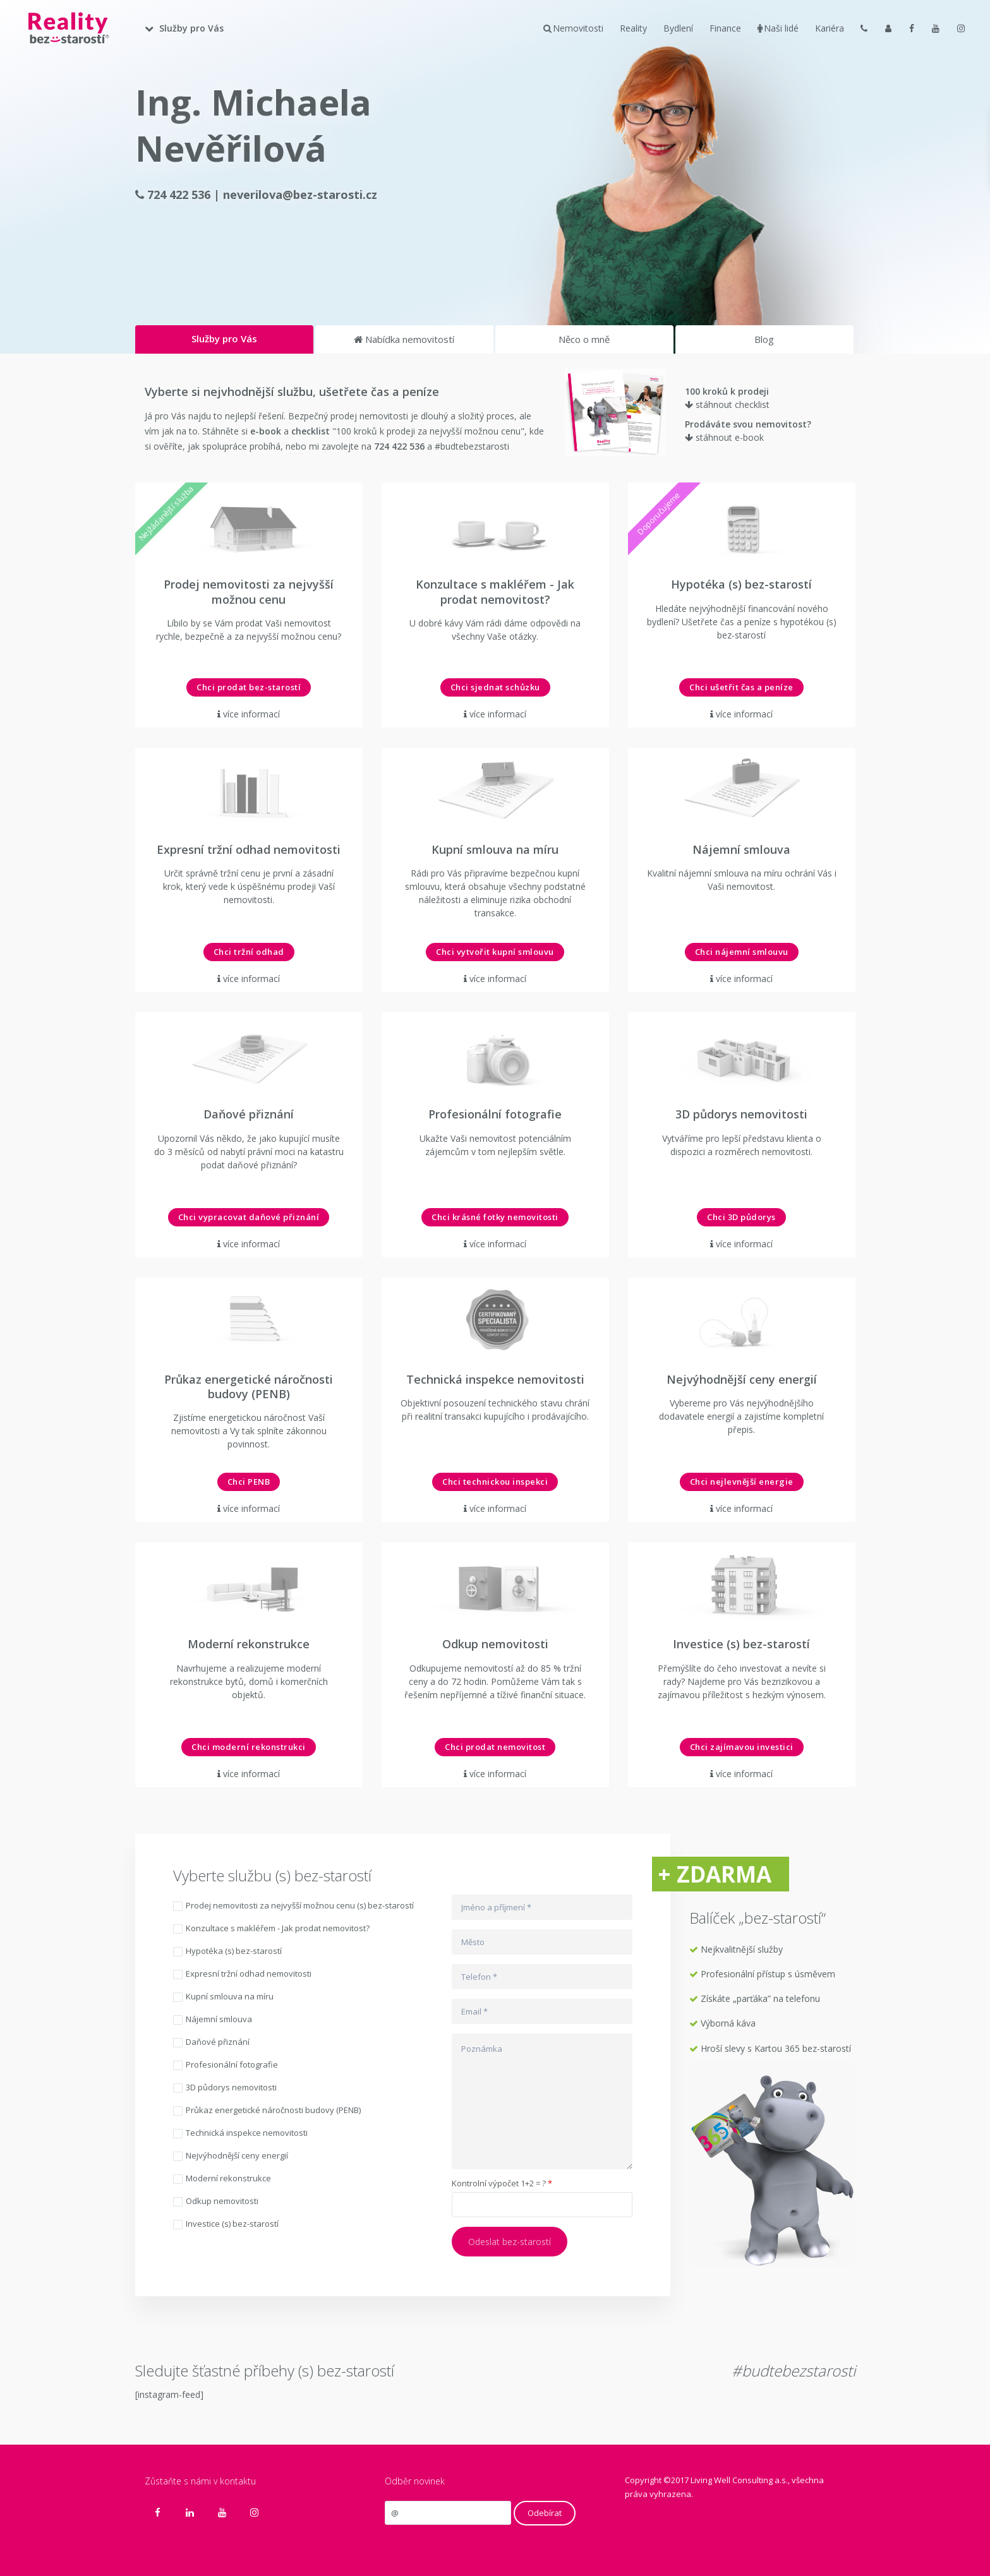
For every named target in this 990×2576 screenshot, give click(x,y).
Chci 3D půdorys (741, 1217)
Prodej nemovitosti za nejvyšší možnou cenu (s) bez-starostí (293, 1906)
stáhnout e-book (724, 437)
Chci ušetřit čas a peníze (741, 687)
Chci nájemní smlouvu (741, 951)
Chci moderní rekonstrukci (248, 1746)
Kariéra (829, 28)
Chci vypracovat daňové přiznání (249, 1217)
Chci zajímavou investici (742, 1746)
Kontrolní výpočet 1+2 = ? (502, 2183)
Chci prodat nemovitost (495, 1746)
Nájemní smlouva (212, 2020)
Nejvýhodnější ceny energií (230, 2156)
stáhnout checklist (727, 404)
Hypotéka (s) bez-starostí (227, 1951)
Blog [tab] (764, 339)
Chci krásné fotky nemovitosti (495, 1217)
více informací (251, 714)
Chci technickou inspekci (495, 1481)
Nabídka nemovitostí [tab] (404, 339)
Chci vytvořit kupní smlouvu (495, 951)
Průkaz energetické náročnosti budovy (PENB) (267, 2111)
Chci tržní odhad (249, 951)
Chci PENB (248, 1481)
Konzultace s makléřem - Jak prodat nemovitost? (271, 1929)
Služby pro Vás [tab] (224, 338)
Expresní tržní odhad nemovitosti (242, 1974)
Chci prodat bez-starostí (248, 687)
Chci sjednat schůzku (495, 687)
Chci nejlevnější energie (742, 1481)
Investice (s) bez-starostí (226, 2224)
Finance (725, 28)
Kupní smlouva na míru (223, 1997)
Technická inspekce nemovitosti (240, 2133)
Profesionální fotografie (225, 2065)
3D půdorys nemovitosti (225, 2088)
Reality (633, 28)
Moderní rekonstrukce (222, 2179)
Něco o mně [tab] (584, 339)
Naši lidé (778, 28)
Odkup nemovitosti (215, 2202)
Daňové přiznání (211, 2042)
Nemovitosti (573, 28)
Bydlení (678, 28)
